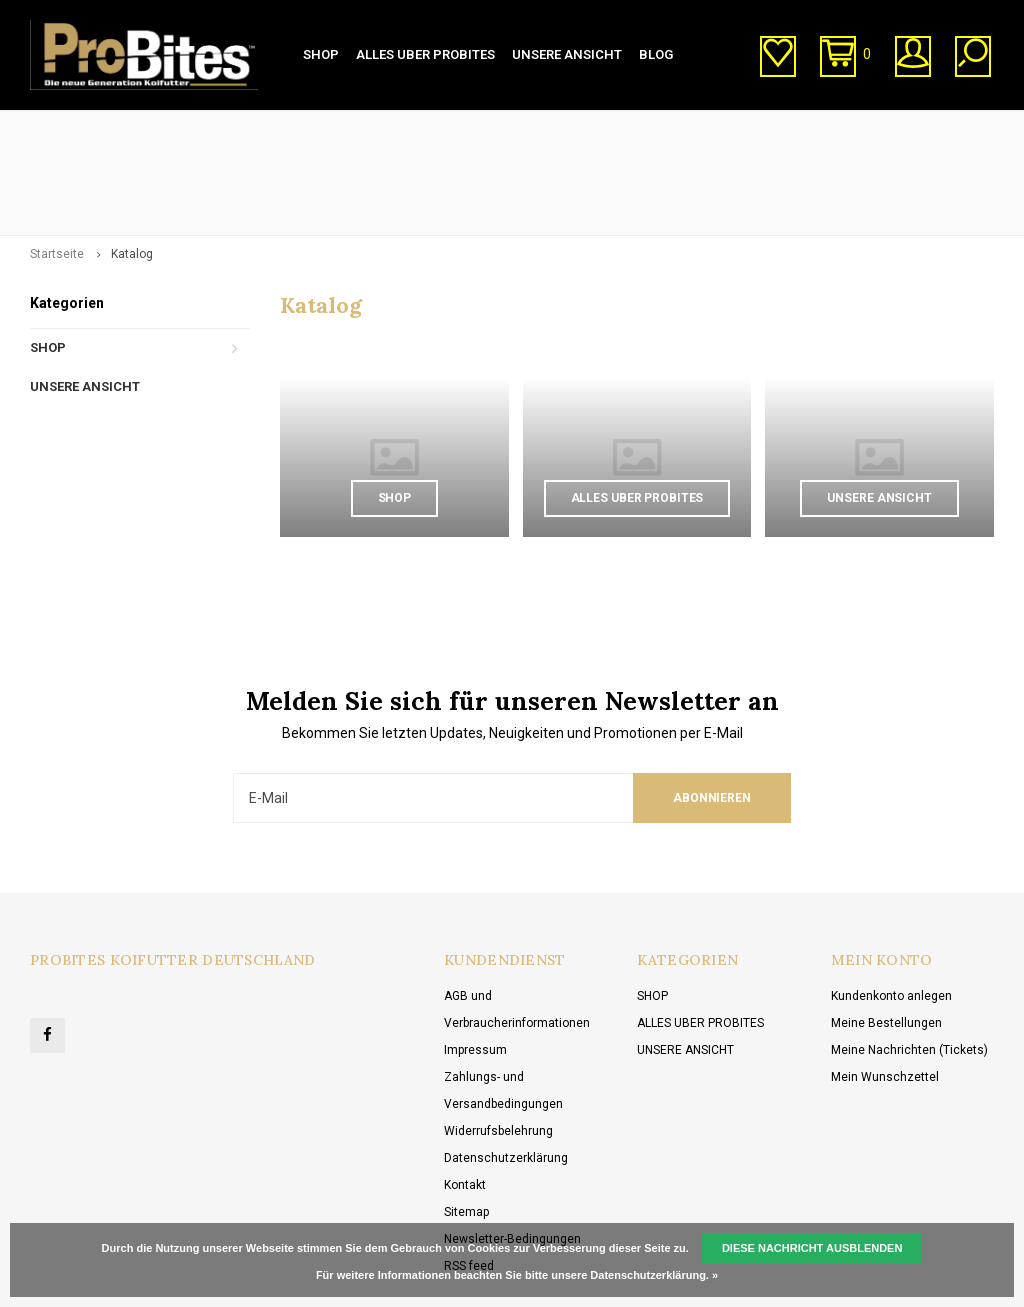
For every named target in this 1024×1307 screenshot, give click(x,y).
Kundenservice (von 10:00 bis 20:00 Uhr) (604, 129)
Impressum (475, 964)
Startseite (57, 168)
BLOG (656, 54)
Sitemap (466, 1126)
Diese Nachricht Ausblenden (812, 1248)
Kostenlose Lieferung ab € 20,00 (894, 129)
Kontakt (465, 1099)
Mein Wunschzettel (885, 991)
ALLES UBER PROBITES (425, 54)
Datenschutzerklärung (506, 1072)
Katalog (132, 168)
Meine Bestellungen (886, 937)
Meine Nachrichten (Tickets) (909, 964)
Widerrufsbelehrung (498, 1045)
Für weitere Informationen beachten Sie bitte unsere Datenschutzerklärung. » (517, 1275)
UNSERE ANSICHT (567, 54)
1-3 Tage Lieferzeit (91, 129)
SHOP (321, 54)
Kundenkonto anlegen (891, 910)
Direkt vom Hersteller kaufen (318, 129)
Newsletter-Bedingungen (512, 1153)
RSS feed (469, 1180)
